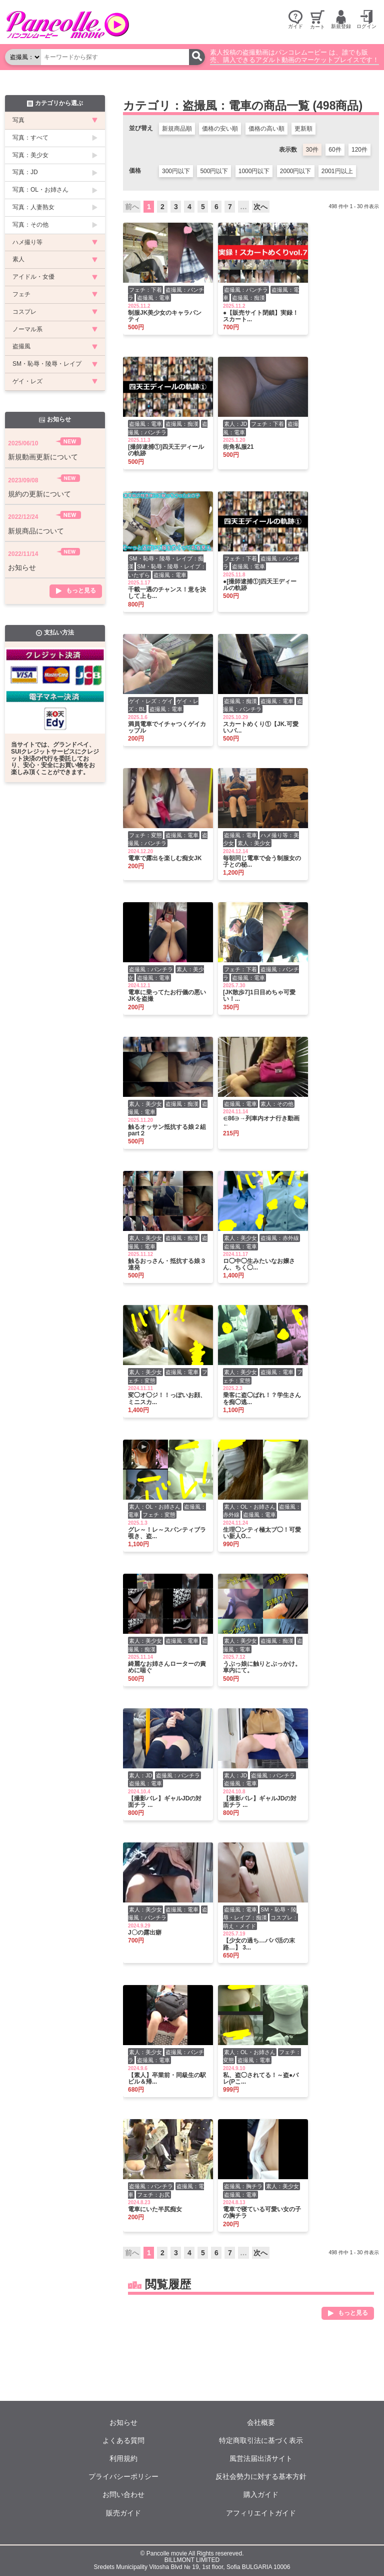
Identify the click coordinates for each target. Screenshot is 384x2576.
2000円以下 (296, 171)
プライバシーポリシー (123, 2476)
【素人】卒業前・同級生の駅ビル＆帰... (167, 2078)
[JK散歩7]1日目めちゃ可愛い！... (259, 995)
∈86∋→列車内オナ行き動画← (261, 1121)
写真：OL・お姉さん (40, 189)
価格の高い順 (266, 128)
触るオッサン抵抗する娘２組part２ (167, 1130)
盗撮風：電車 (153, 298)
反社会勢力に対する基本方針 (261, 2476)
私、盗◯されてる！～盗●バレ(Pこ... (260, 2078)
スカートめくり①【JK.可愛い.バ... (260, 727)
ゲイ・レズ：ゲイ (151, 701)
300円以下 (176, 171)
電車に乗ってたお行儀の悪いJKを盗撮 (167, 995)
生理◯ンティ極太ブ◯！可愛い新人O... (262, 1533)
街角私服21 (238, 447)
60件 (334, 149)
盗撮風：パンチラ (246, 290)
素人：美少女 (254, 843)
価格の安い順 (220, 128)
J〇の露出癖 (145, 1932)
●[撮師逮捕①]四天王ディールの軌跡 (259, 584)
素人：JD (235, 424)
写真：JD (25, 172)
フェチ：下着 (145, 290)
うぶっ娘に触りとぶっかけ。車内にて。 (262, 1667)
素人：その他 (277, 1104)
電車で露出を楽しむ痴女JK (165, 858)
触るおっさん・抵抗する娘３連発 (167, 1264)
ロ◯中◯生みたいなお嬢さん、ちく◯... (259, 1264)
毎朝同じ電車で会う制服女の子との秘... (262, 861)
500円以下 (214, 171)
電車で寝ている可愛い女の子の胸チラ (262, 2212)
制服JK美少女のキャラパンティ (165, 316)
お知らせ (124, 2422)
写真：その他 (30, 224)
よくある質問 (123, 2440)
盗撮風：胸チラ (243, 2186)
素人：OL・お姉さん (154, 1507)
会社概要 (261, 2422)
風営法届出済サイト (261, 2458)
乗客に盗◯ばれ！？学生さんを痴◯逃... (262, 1398)
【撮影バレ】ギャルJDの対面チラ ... (165, 1801)
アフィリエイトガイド (261, 2513)
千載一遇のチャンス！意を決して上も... (167, 592)
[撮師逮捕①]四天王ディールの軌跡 (166, 450)
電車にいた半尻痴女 (155, 2209)
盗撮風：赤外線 (279, 1238)
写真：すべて (30, 137)
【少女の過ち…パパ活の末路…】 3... (259, 1944)
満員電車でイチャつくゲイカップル (167, 727)
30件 (312, 149)
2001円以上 (337, 171)
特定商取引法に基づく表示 (261, 2440)
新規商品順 (177, 128)
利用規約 (124, 2458)
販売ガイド (123, 2513)
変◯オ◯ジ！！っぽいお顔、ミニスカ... (167, 1398)
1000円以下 (254, 171)
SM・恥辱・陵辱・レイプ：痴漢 (259, 1913)
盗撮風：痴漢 (248, 298)
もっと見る (353, 2312)
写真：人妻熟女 (33, 207)
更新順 (303, 128)
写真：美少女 (30, 155)
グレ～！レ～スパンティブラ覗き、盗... (167, 1533)
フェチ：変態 (145, 835)
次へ (261, 207)
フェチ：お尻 (153, 2195)
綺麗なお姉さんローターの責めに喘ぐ (167, 1667)
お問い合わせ (123, 2494)
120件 (360, 149)
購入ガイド (261, 2494)
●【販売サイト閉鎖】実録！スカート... (260, 316)
